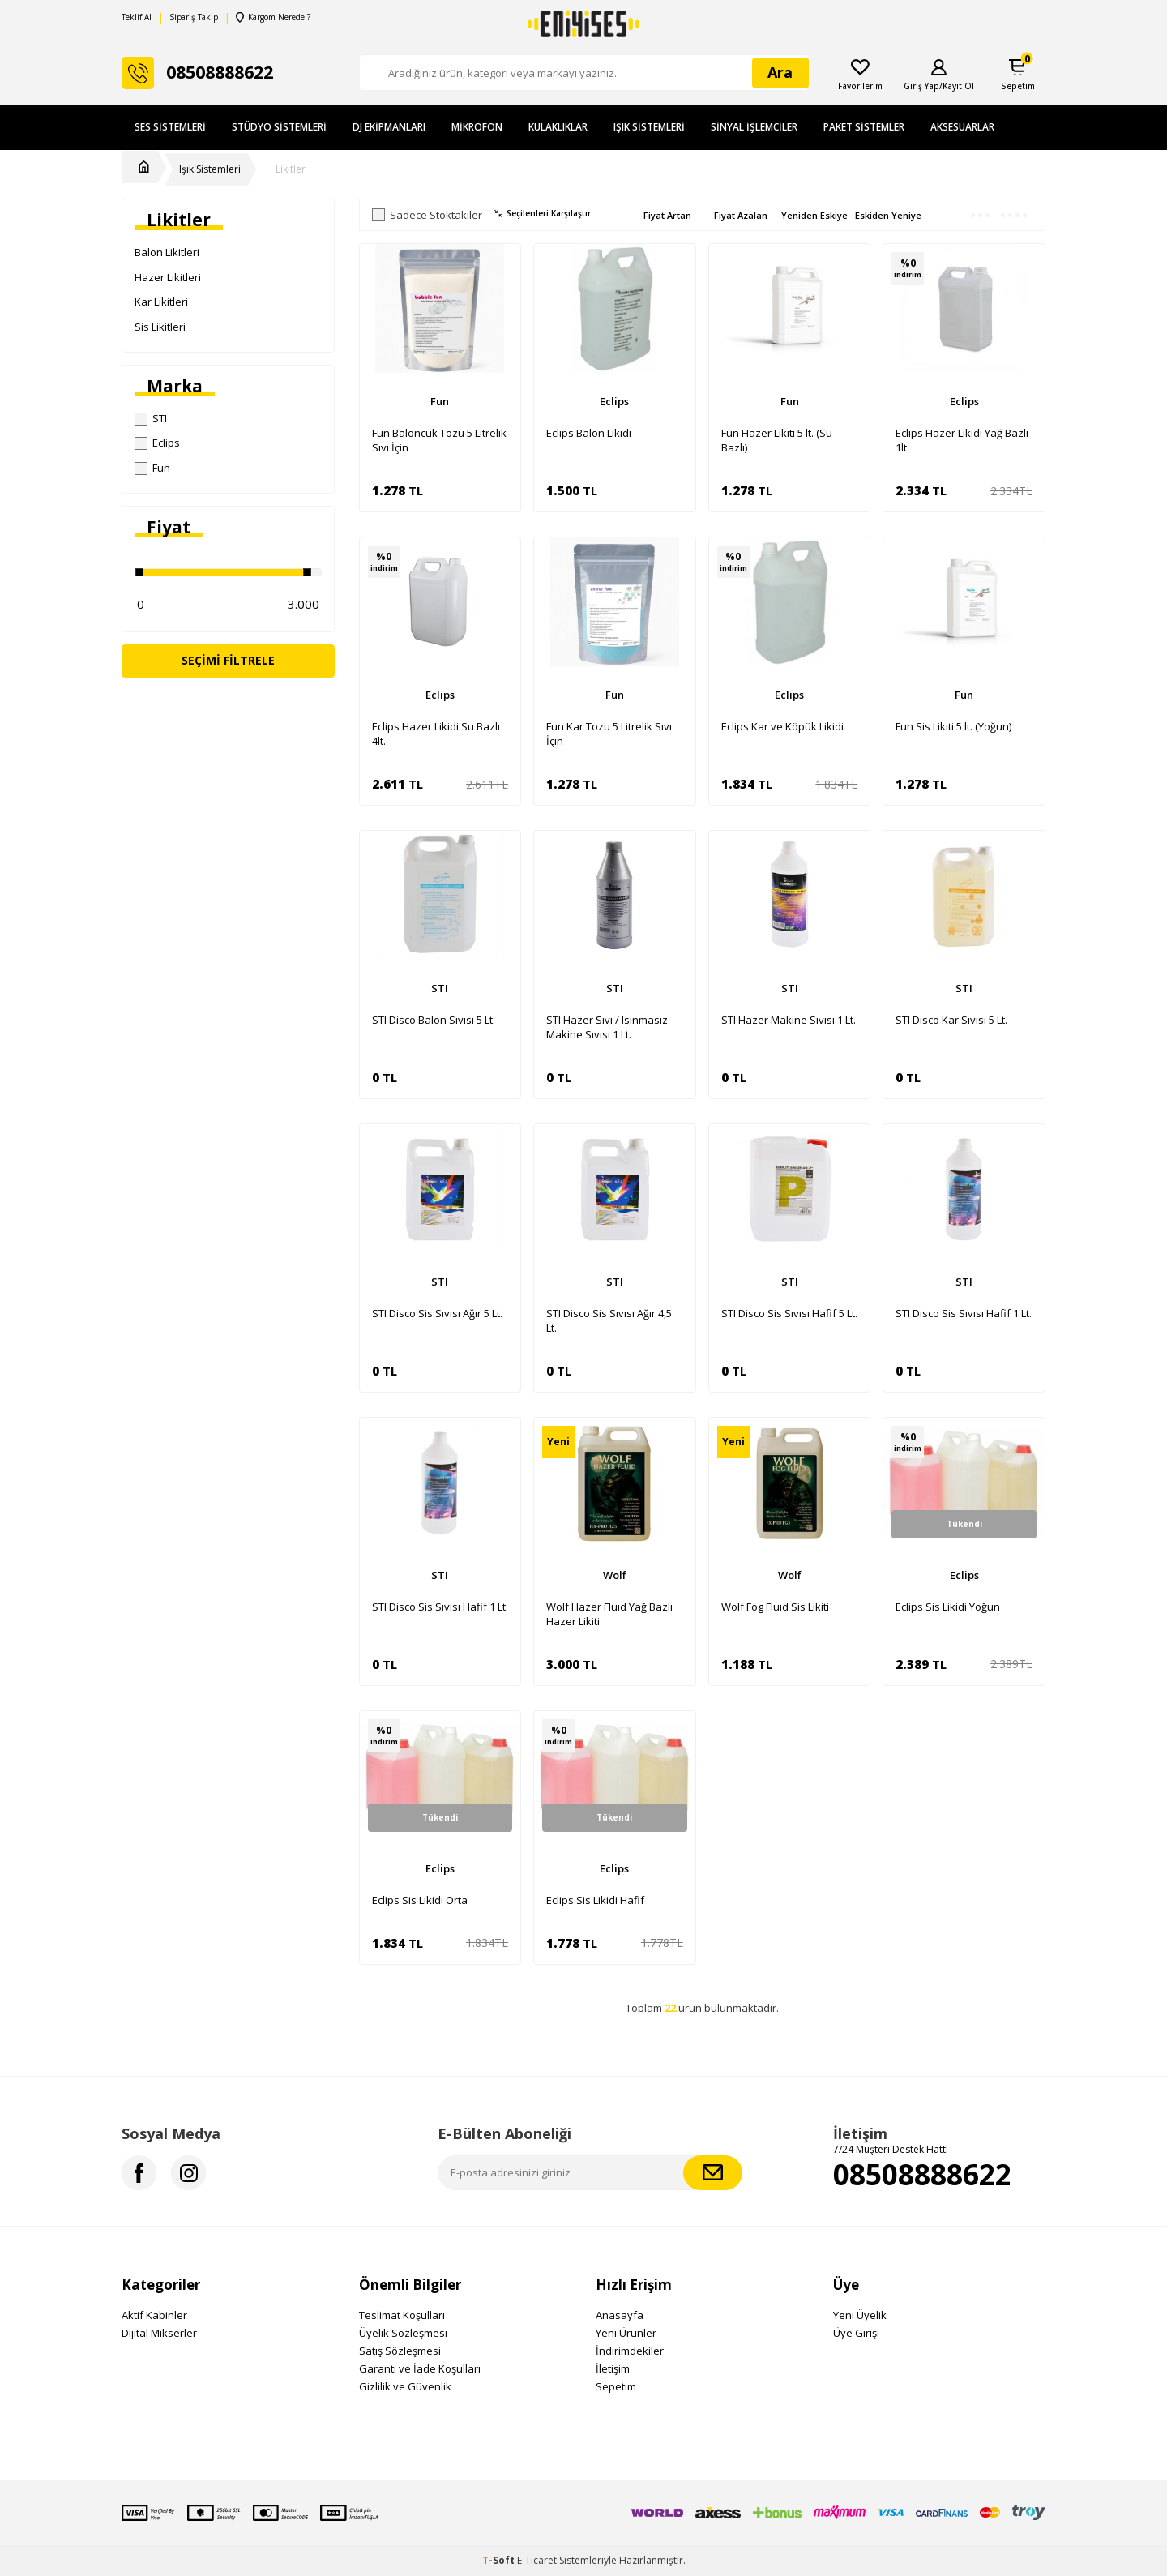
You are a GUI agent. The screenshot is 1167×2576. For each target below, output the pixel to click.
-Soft (499, 2560)
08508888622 (922, 2174)
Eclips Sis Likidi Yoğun (948, 1606)
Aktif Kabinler (154, 2315)
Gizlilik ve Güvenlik (405, 2386)
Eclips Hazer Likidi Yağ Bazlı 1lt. (962, 440)
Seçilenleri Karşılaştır (542, 213)
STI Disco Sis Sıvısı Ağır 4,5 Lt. (609, 1320)
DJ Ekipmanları (389, 127)
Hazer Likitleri (168, 277)
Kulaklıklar (558, 127)
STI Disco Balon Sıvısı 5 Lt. (433, 1019)
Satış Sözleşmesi (400, 2350)
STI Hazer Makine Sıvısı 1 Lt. (788, 1019)
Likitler (291, 169)
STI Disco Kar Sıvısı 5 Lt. (951, 1019)
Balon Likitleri (167, 252)
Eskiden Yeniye (888, 215)
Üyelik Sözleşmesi (403, 2333)
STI (151, 418)
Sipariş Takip (193, 17)
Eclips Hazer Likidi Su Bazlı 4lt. (436, 733)
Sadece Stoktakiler (427, 215)
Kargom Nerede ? (273, 17)
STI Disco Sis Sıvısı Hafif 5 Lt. (789, 1313)
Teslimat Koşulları (402, 2315)
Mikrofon (476, 127)
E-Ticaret (537, 2560)
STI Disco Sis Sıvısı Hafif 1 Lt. (964, 1313)
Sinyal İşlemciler (754, 127)
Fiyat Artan (667, 215)
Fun (152, 467)
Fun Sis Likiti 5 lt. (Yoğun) (953, 726)
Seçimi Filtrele (228, 660)
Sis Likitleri (160, 326)
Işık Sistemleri (649, 127)
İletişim (613, 2368)
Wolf (614, 1575)
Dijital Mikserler (159, 2333)
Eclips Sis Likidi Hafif (595, 1900)
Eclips (157, 442)
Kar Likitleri (161, 301)
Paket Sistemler (863, 127)
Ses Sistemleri (170, 127)
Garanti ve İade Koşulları (420, 2368)
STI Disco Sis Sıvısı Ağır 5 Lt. (437, 1313)
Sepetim (616, 2386)
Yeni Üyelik (860, 2315)
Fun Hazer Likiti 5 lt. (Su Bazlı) (776, 440)
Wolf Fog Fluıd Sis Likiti (775, 1606)
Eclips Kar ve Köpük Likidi (782, 726)
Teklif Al (137, 17)
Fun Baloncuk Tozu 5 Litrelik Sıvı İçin (439, 440)
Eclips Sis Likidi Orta (420, 1900)
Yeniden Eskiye (814, 215)
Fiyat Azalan (740, 215)
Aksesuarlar (962, 127)
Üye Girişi (856, 2333)
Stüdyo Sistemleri (279, 127)
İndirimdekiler (630, 2350)
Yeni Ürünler (626, 2333)
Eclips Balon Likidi (588, 433)
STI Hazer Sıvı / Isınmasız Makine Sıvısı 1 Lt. (607, 1027)
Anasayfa (619, 2315)
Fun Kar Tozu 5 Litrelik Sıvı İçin (609, 733)
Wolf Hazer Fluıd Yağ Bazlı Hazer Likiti (609, 1613)
